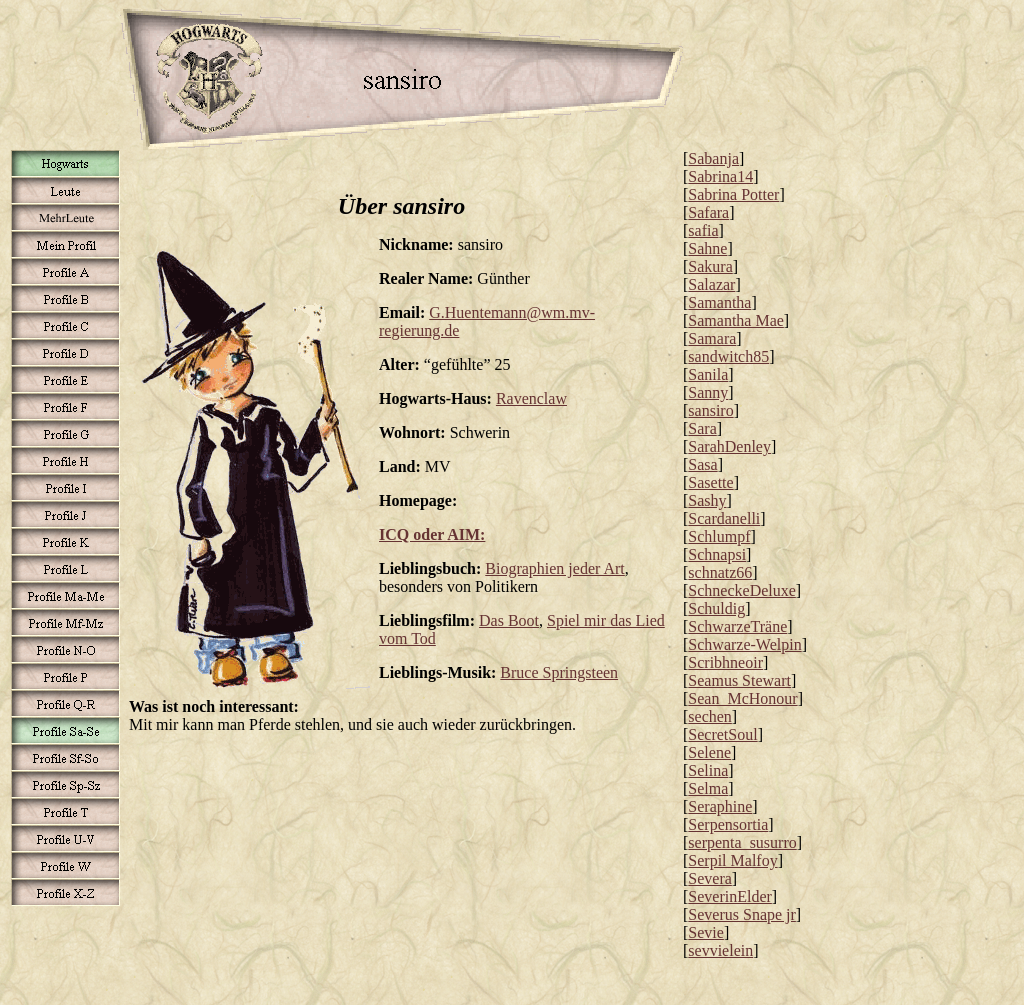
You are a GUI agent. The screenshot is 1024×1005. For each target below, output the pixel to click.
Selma (708, 788)
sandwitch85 (728, 356)
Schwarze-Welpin (744, 644)
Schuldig (716, 608)
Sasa (702, 464)
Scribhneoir (725, 662)
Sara (702, 428)
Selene (709, 752)
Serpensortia (728, 824)
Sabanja (713, 158)
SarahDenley (729, 446)
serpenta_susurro (742, 842)
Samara (712, 338)
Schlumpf (719, 536)
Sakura (710, 266)
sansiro (710, 410)
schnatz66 (720, 572)
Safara (708, 212)
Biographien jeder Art (555, 568)
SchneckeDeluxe (742, 590)
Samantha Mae (736, 320)
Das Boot (509, 620)
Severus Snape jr (742, 914)
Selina (708, 770)
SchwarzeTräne (737, 626)
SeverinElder (730, 896)
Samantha (719, 302)
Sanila (708, 374)
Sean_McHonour (742, 698)
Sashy (707, 500)
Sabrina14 (720, 176)
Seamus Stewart (739, 680)
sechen (710, 716)
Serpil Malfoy (732, 860)
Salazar (711, 284)
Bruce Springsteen (559, 672)
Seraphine (720, 806)
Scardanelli (724, 518)
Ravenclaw (531, 398)
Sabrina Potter (733, 194)
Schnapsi (717, 554)
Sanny (708, 392)
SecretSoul (722, 734)
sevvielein (720, 950)
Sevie (706, 932)
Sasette (710, 482)
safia (703, 230)
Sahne (707, 248)
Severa (710, 878)
